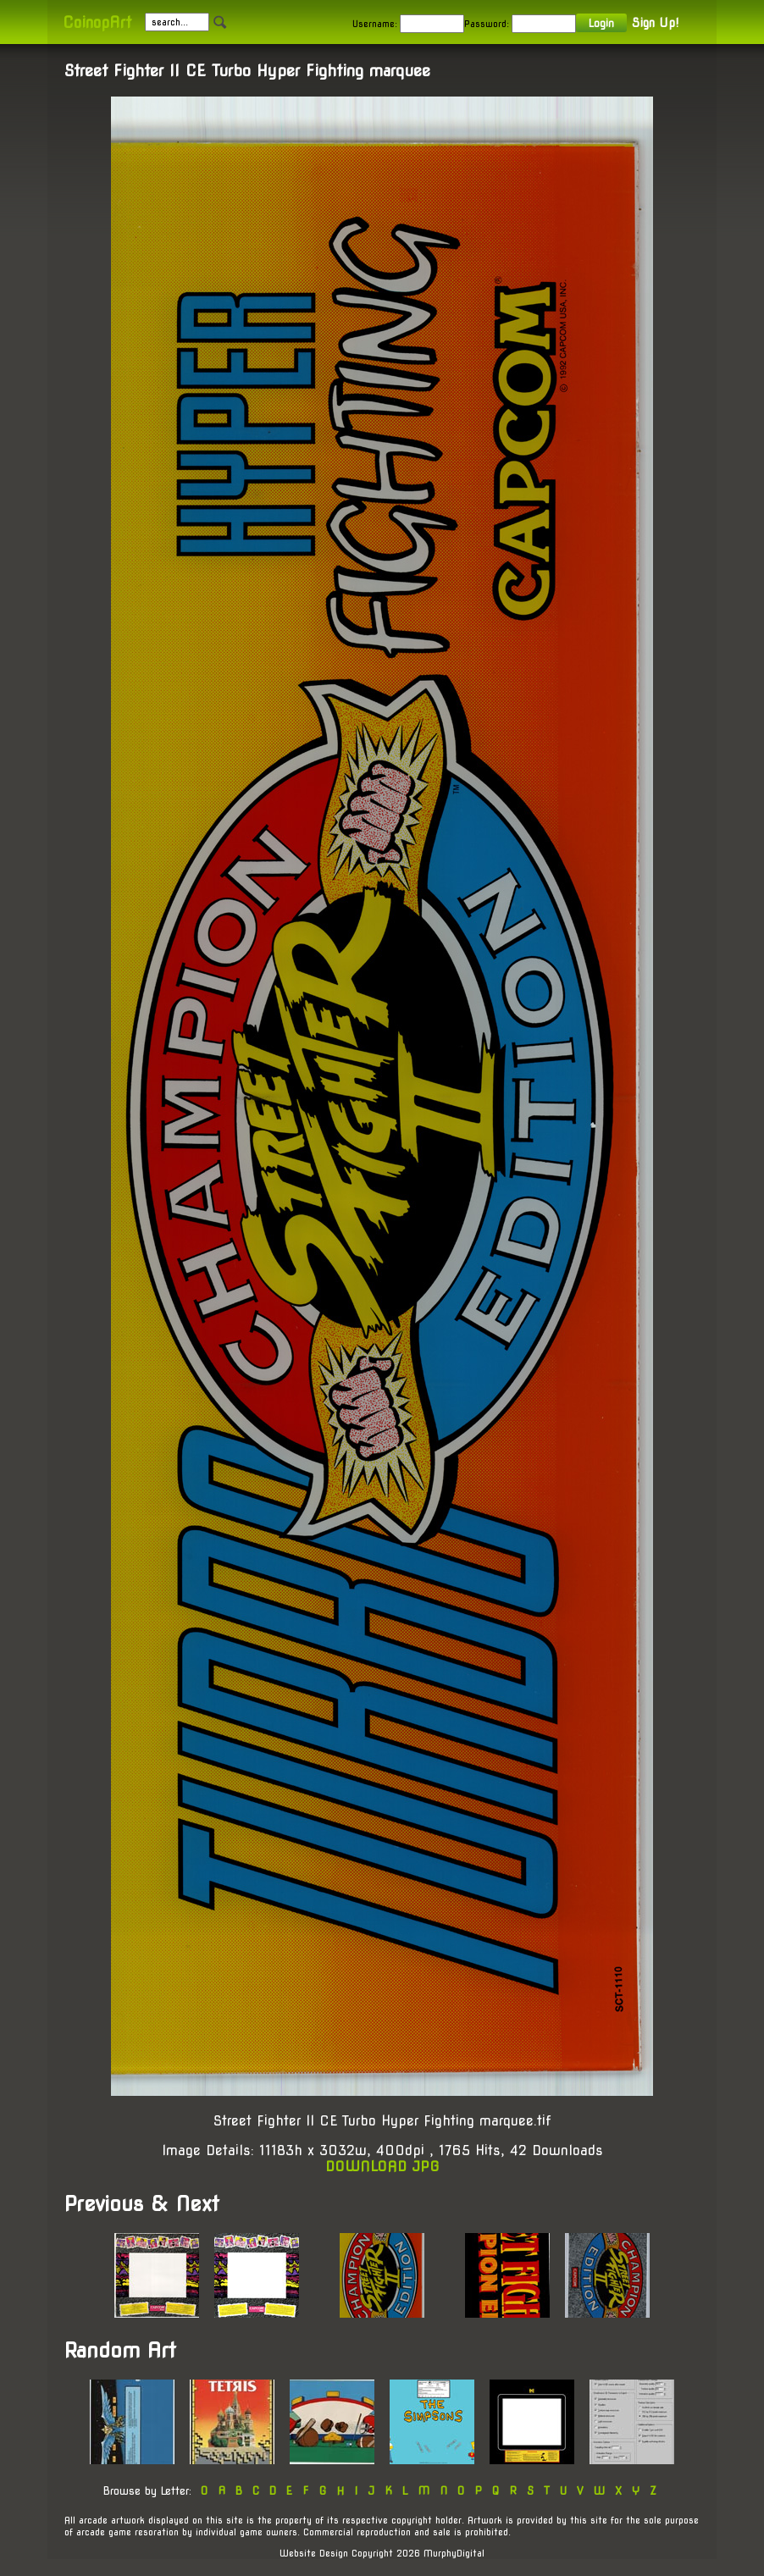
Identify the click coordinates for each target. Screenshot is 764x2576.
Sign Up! (655, 23)
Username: (374, 24)
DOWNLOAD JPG (382, 2167)
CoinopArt (97, 22)
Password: (486, 24)
